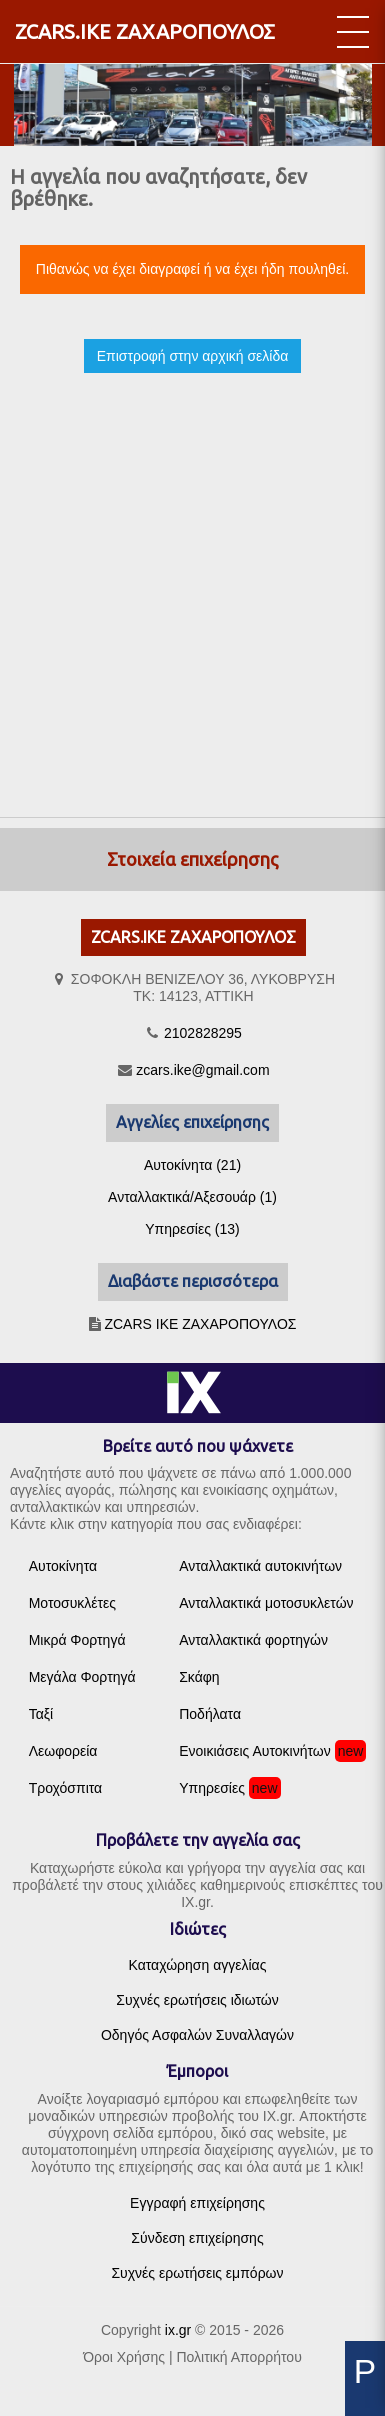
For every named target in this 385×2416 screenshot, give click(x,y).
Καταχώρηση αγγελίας (198, 1965)
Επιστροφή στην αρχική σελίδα (193, 356)
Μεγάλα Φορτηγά (82, 1677)
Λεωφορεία (63, 1751)
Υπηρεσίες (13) (192, 1229)
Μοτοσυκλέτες (72, 1603)
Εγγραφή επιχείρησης (197, 2203)
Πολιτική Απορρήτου (238, 2357)
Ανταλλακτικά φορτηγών (253, 1640)
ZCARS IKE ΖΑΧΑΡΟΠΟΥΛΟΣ (200, 1324)
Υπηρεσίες (212, 1788)
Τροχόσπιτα (66, 1788)
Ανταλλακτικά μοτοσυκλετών (266, 1603)
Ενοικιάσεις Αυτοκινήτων (255, 1751)
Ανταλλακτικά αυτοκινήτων (260, 1566)
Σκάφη (199, 1677)
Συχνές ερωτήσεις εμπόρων (197, 2273)
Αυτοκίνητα (63, 1566)
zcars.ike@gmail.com (202, 1070)
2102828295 (203, 1033)
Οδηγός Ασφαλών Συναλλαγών (197, 2035)
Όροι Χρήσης (124, 2357)
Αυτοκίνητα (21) (192, 1165)
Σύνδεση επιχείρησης (197, 2238)
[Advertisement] (187, 577)
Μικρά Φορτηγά (77, 1640)
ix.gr (178, 2330)
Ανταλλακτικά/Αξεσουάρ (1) (192, 1197)
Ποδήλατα (210, 1714)
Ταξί (41, 1714)
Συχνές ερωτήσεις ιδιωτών (197, 2000)
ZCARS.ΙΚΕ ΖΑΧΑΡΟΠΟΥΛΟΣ (145, 31)
